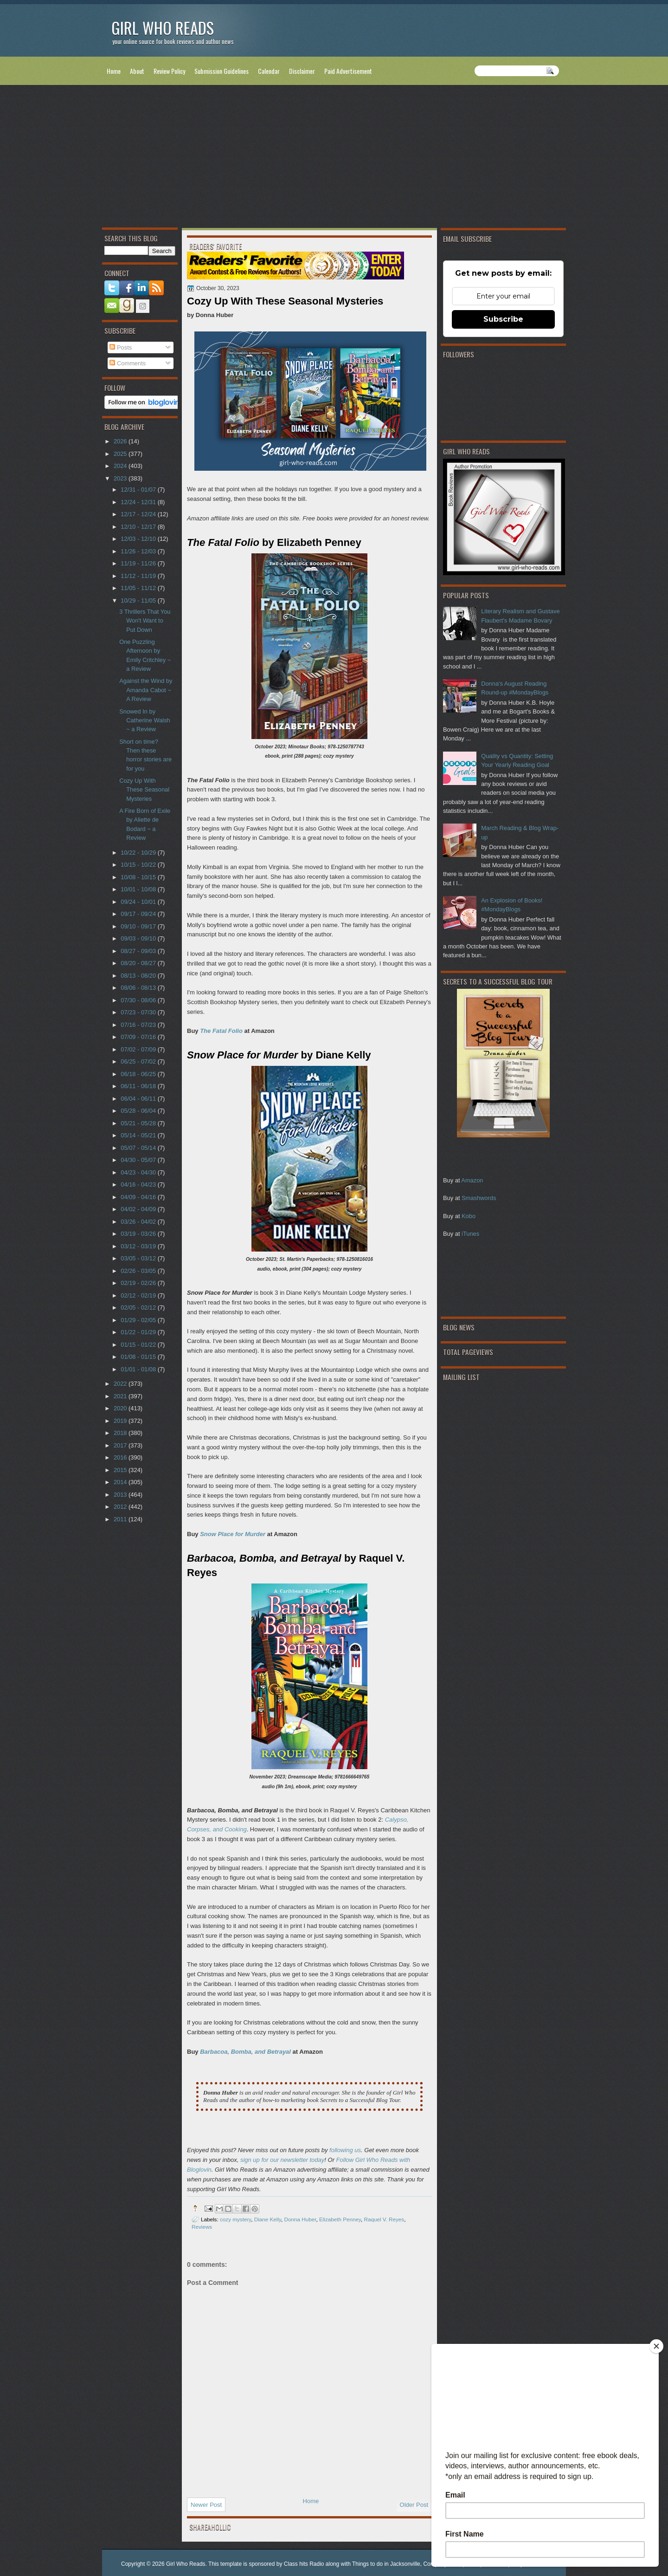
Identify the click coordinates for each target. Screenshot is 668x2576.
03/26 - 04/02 (139, 1221)
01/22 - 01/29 (139, 1332)
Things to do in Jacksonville (386, 2564)
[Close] (656, 2346)
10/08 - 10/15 (139, 877)
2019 (121, 1420)
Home (114, 71)
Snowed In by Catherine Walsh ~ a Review (144, 720)
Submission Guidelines (221, 71)
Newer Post (206, 2504)
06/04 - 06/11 (139, 1098)
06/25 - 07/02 (139, 1061)
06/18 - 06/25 (139, 1074)
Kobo (468, 1216)
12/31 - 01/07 (139, 489)
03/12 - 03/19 (139, 1246)
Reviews (202, 2227)
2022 (121, 1383)
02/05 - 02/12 (139, 1307)
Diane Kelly (267, 2219)
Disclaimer (302, 71)
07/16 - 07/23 (139, 1024)
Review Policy (169, 71)
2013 (121, 1494)
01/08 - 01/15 (139, 1356)
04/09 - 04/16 (139, 1197)
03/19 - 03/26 (139, 1233)
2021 (121, 1396)
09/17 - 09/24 (139, 913)
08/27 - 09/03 (139, 950)
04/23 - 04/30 (139, 1172)
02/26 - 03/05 (139, 1270)
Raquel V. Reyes (384, 2219)
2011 (121, 1519)
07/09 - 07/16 (139, 1036)
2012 (121, 1506)
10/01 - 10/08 (139, 889)
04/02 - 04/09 (139, 1209)
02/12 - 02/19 (139, 1295)
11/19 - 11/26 (139, 563)
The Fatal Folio (221, 1030)
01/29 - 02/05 (139, 1320)
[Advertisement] (334, 158)
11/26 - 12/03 (139, 551)
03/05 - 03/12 (139, 1258)
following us (345, 2150)
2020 (121, 1408)
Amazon (472, 1180)
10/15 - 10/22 (139, 864)
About (137, 71)
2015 (121, 1469)
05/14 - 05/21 (139, 1135)
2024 (121, 465)
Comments (127, 363)
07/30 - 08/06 (139, 1000)
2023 (121, 478)
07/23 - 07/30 (139, 1012)
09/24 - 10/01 (139, 901)
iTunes (470, 1233)
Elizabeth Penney (340, 2219)
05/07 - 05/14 (139, 1147)
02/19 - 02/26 (139, 1282)
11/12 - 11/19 (139, 575)
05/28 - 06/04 (139, 1110)
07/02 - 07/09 (139, 1049)
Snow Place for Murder (232, 1534)
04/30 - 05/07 (139, 1159)
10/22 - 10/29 (139, 852)
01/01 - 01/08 (139, 1369)
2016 (121, 1457)
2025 (121, 453)
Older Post (414, 2504)
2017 (121, 1445)
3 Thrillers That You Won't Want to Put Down (144, 620)
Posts (120, 347)
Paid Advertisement (348, 71)
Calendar (269, 71)
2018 (121, 1432)
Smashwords (479, 1197)
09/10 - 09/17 (139, 926)
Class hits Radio (304, 2564)
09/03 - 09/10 (139, 938)
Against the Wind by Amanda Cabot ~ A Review (145, 689)
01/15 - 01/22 (139, 1344)
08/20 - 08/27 (139, 963)
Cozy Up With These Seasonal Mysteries (144, 789)
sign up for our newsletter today (282, 2159)
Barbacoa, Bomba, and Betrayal (245, 2051)
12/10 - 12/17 (139, 526)
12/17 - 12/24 (139, 514)
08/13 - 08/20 (139, 975)
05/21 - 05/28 (139, 1123)
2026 (121, 441)
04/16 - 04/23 (139, 1184)
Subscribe (503, 319)
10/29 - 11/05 (139, 600)
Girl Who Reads (162, 27)
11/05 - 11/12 (139, 587)
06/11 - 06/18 (139, 1086)
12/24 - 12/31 (139, 502)
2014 (121, 1482)
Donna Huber (300, 2219)
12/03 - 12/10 (139, 538)
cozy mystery (235, 2219)
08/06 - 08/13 (139, 987)
